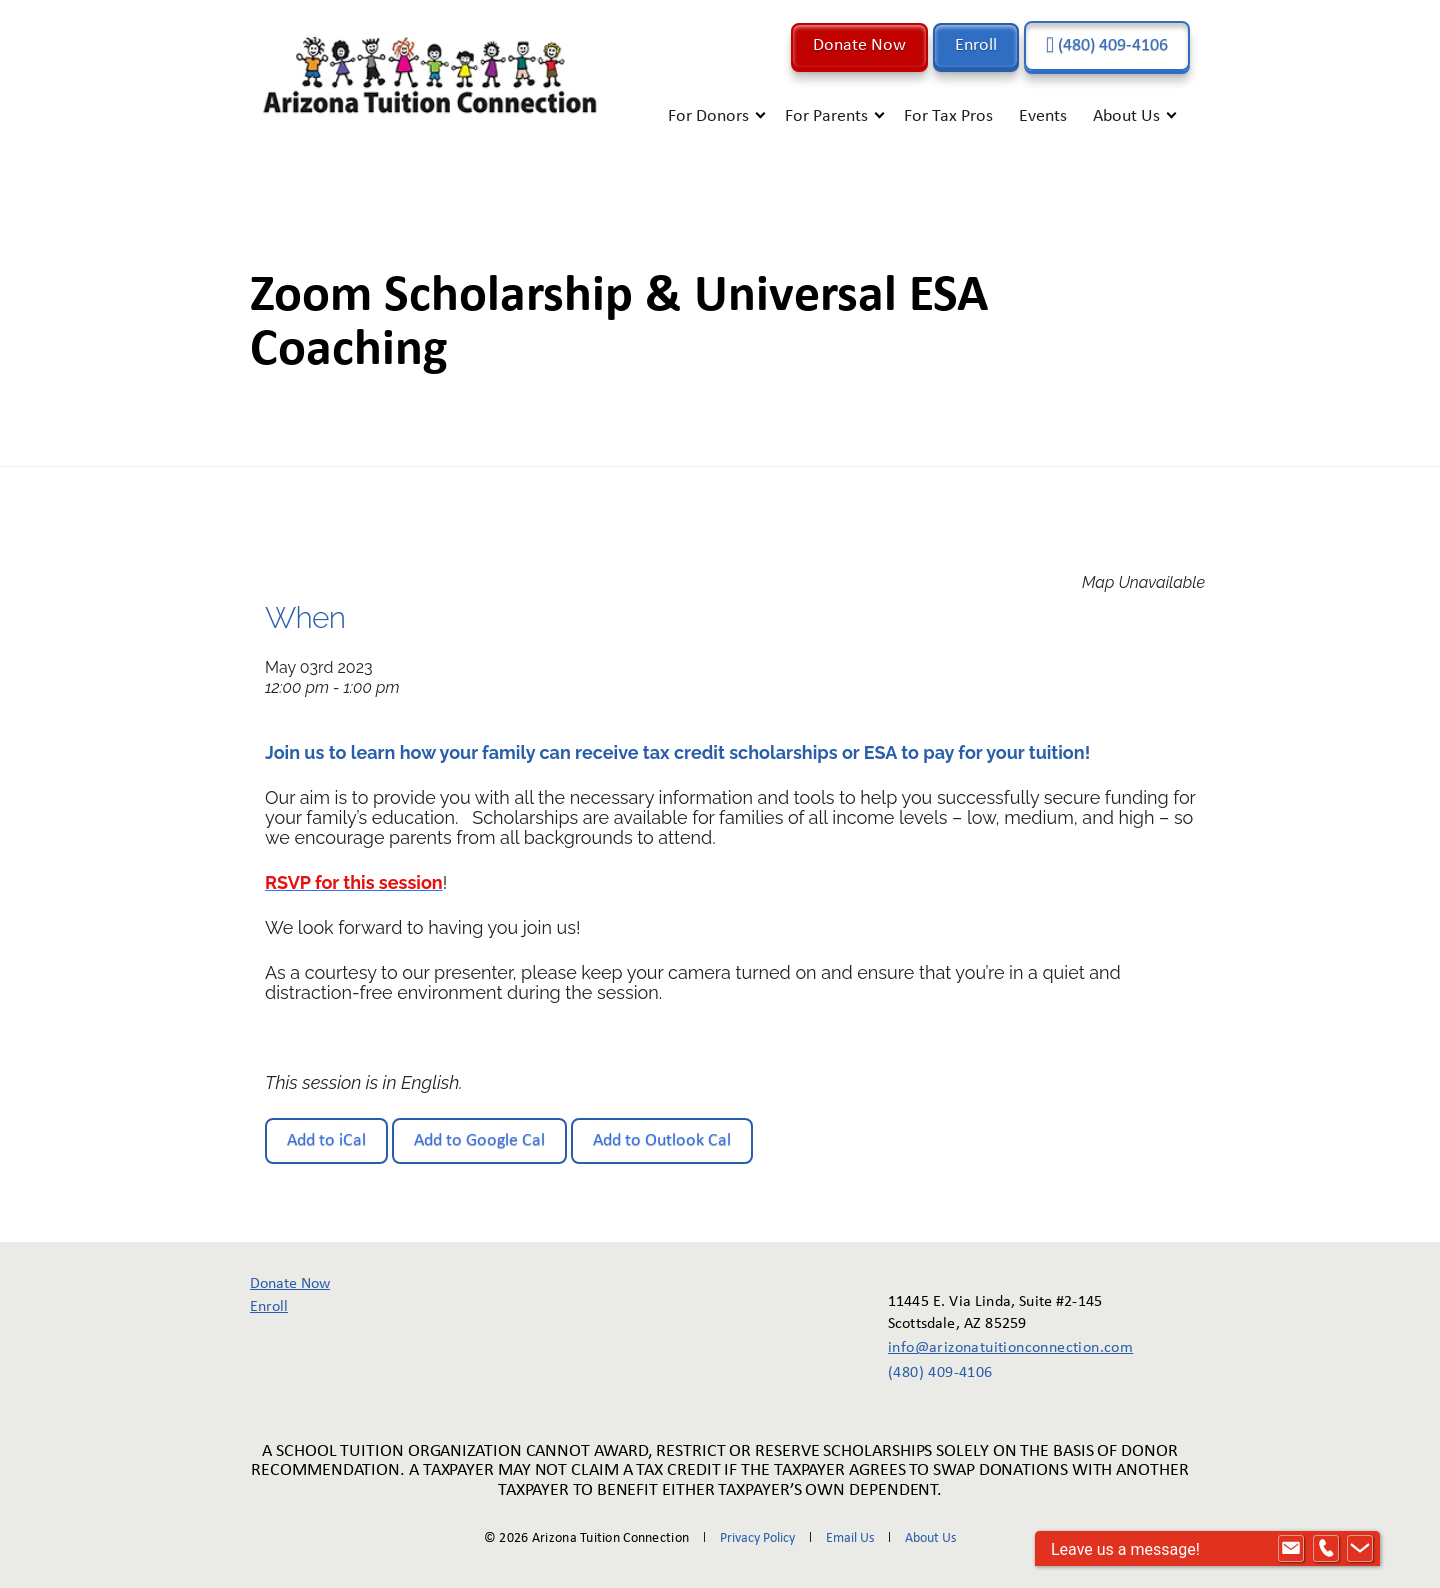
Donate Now (859, 45)
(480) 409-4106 (1107, 46)
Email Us (850, 1538)
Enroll (976, 45)
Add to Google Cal (479, 1140)
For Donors (708, 116)
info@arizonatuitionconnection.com (996, 1348)
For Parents (826, 116)
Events (1043, 116)
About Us (1126, 116)
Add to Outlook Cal (662, 1140)
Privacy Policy (757, 1538)
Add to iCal (326, 1140)
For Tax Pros (948, 116)
